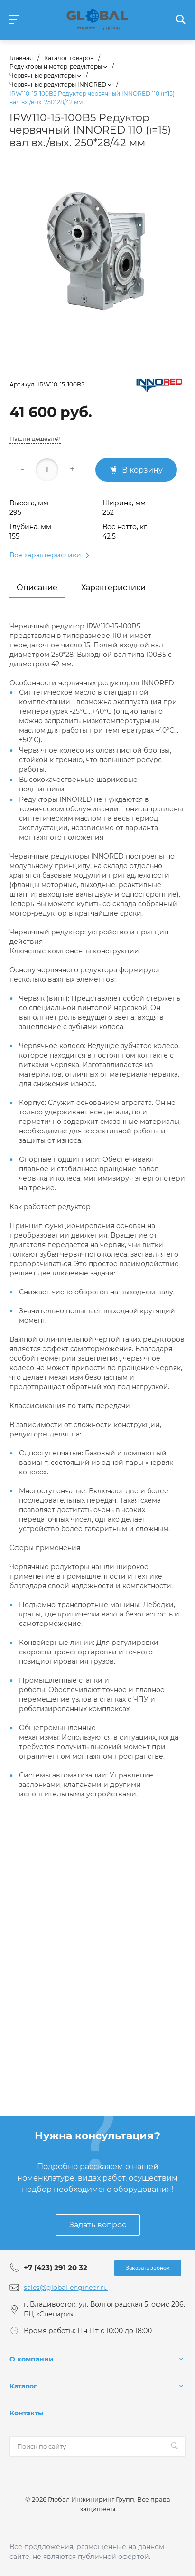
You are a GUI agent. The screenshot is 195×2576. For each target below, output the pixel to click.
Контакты (26, 2413)
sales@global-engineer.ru (66, 2287)
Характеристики (113, 587)
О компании (31, 2359)
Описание (37, 587)
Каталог (23, 2386)
